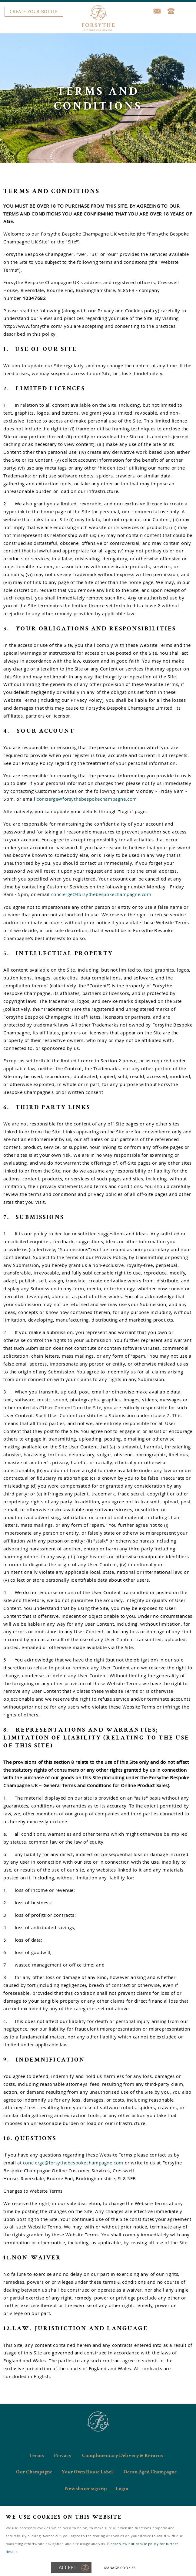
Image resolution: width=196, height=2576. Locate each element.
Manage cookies (120, 2568)
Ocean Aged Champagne (150, 2472)
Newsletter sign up (86, 2489)
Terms (36, 2456)
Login (122, 2489)
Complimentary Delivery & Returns (122, 2456)
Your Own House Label (87, 2472)
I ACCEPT (66, 2567)
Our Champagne (34, 2472)
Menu (96, 12)
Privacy (62, 2456)
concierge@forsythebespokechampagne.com (87, 799)
